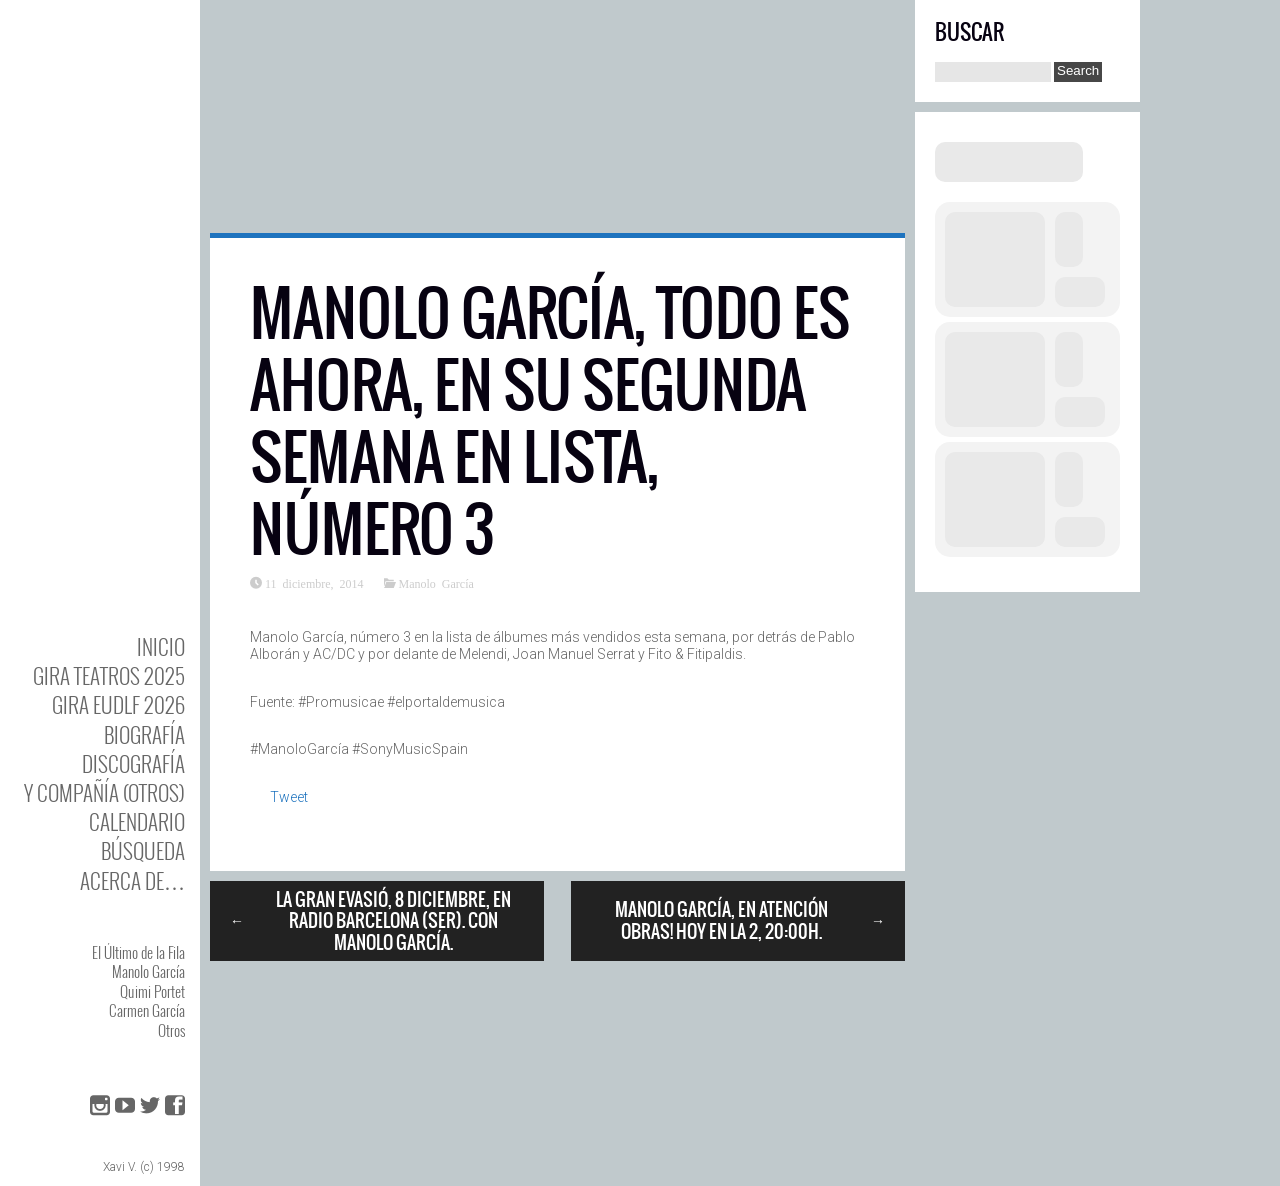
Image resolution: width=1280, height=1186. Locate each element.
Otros (171, 1030)
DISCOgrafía (133, 763)
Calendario (137, 821)
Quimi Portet (152, 991)
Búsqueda (143, 850)
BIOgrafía (144, 734)
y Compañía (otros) (104, 792)
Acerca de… (132, 880)
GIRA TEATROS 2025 (109, 675)
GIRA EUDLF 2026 (118, 704)
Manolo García (148, 971)
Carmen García (147, 1010)
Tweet (289, 797)
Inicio (161, 646)
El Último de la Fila (138, 952)
